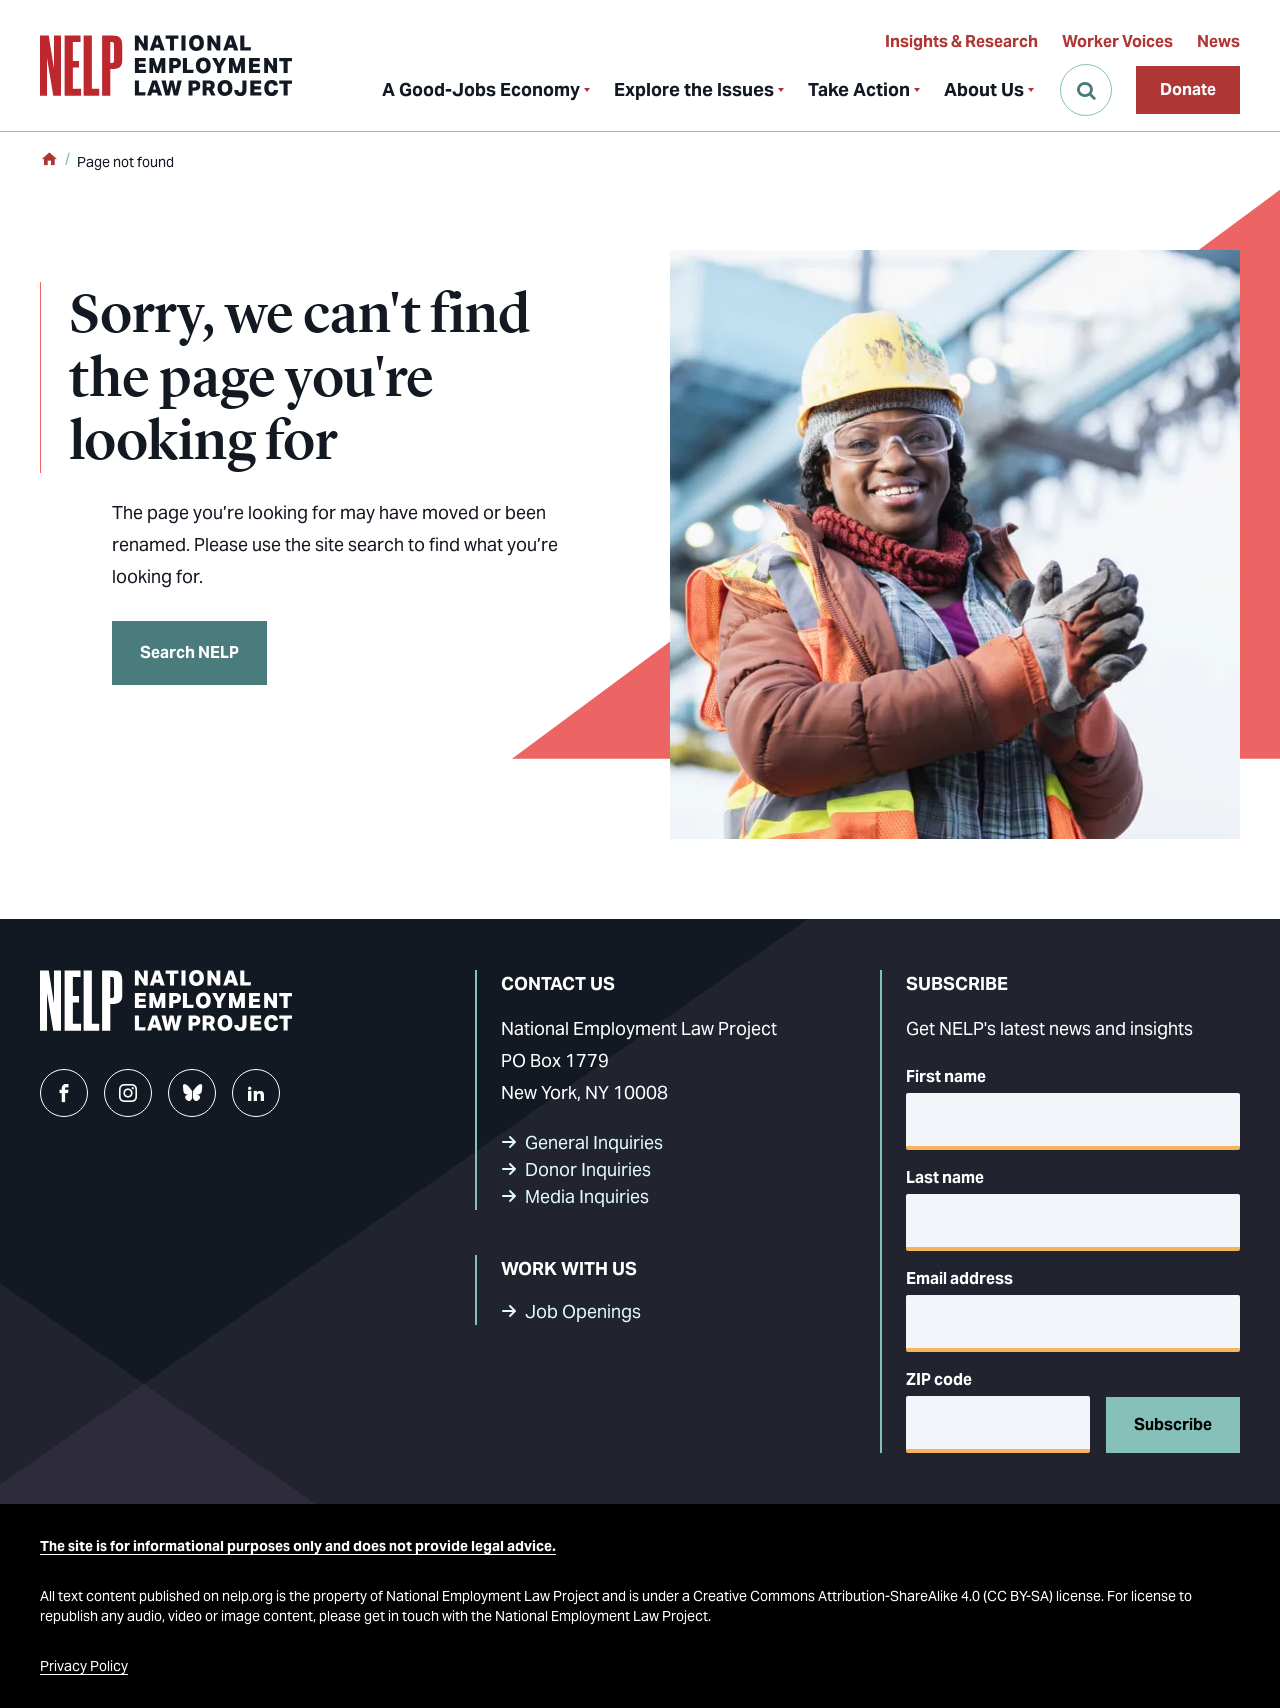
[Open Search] (1086, 90)
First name (946, 1076)
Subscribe (1173, 1424)
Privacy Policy (84, 1666)
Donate (1188, 89)
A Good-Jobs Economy (481, 89)
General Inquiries (594, 1142)
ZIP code (939, 1379)
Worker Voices (1117, 41)
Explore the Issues (694, 89)
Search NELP (189, 652)
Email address (959, 1278)
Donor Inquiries (588, 1169)
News (1218, 41)
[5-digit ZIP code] (998, 1424)
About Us (984, 89)
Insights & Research (961, 41)
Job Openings (583, 1311)
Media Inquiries (587, 1196)
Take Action (859, 89)
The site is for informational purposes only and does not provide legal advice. (298, 1546)
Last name (945, 1177)
